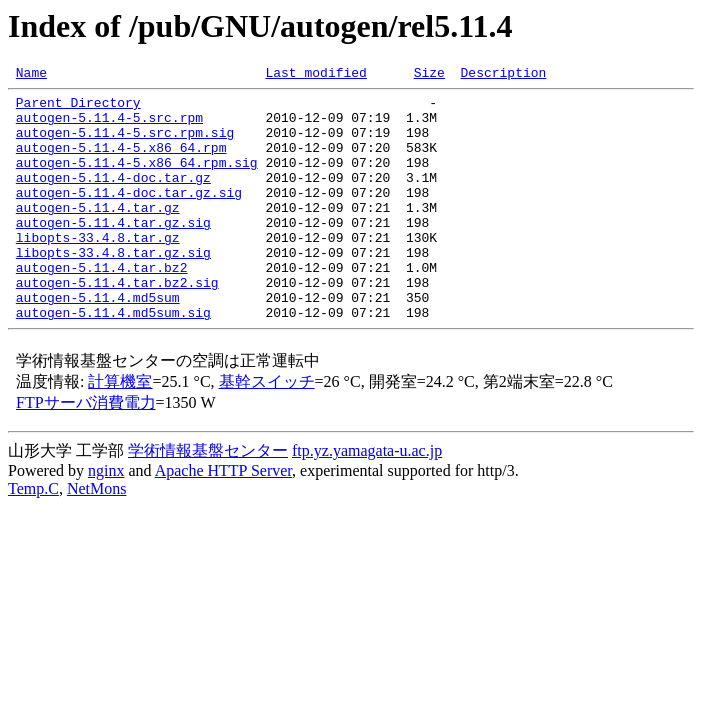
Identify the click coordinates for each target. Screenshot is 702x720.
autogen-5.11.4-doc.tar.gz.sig (129, 216)
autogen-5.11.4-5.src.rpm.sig (125, 144)
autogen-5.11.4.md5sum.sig (113, 360)
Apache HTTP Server (223, 518)
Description (503, 75)
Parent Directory (78, 108)
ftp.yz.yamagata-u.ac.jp (367, 498)
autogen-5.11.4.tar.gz (98, 234)
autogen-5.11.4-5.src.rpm (109, 126)
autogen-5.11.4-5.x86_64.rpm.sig (137, 180)
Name (31, 75)
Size (429, 75)
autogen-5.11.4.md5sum (98, 342)
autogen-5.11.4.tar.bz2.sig (117, 324)
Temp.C (33, 536)
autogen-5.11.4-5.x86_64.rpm (121, 162)
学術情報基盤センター (208, 498)
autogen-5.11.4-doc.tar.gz (113, 198)
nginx (106, 518)
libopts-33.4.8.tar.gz (98, 270)
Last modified (315, 75)
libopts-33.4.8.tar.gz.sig (113, 288)
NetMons (97, 536)
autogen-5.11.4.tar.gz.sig (113, 252)
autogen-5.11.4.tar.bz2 (102, 306)
